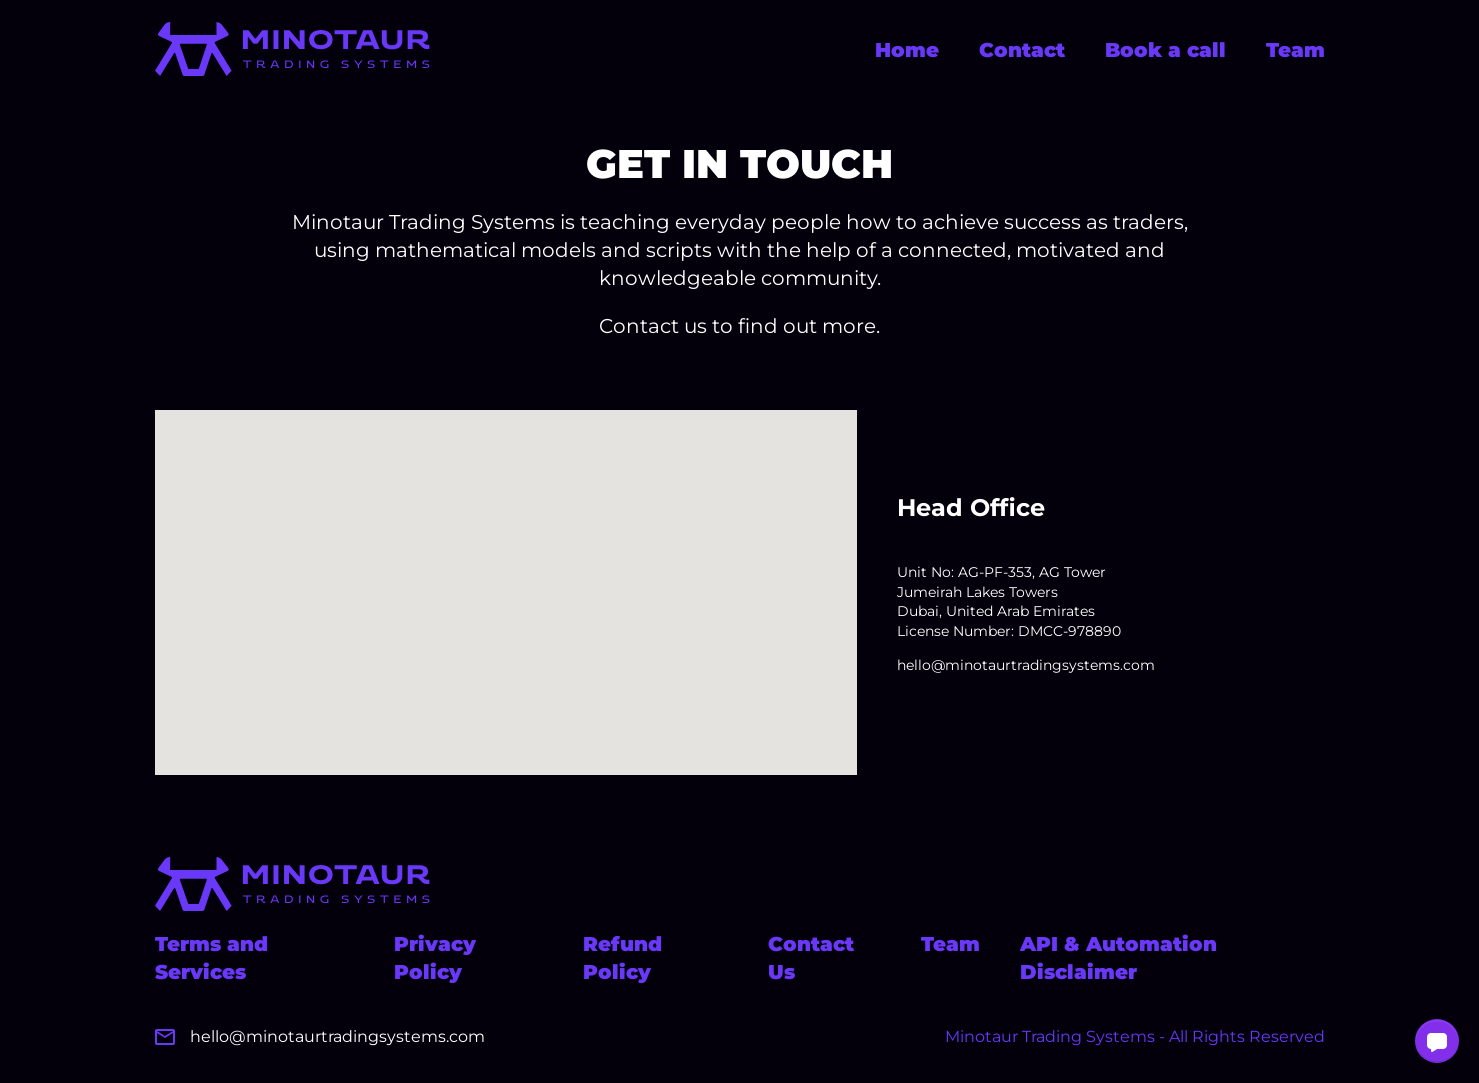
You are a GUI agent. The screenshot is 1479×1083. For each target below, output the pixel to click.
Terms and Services (211, 958)
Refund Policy (622, 958)
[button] (1437, 1041)
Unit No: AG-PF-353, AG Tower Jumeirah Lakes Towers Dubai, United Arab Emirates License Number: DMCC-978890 (1009, 601)
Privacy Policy (435, 958)
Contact (1022, 50)
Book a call (1165, 50)
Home (907, 50)
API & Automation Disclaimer (1118, 958)
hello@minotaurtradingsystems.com (1026, 665)
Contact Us (811, 958)
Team (1295, 50)
